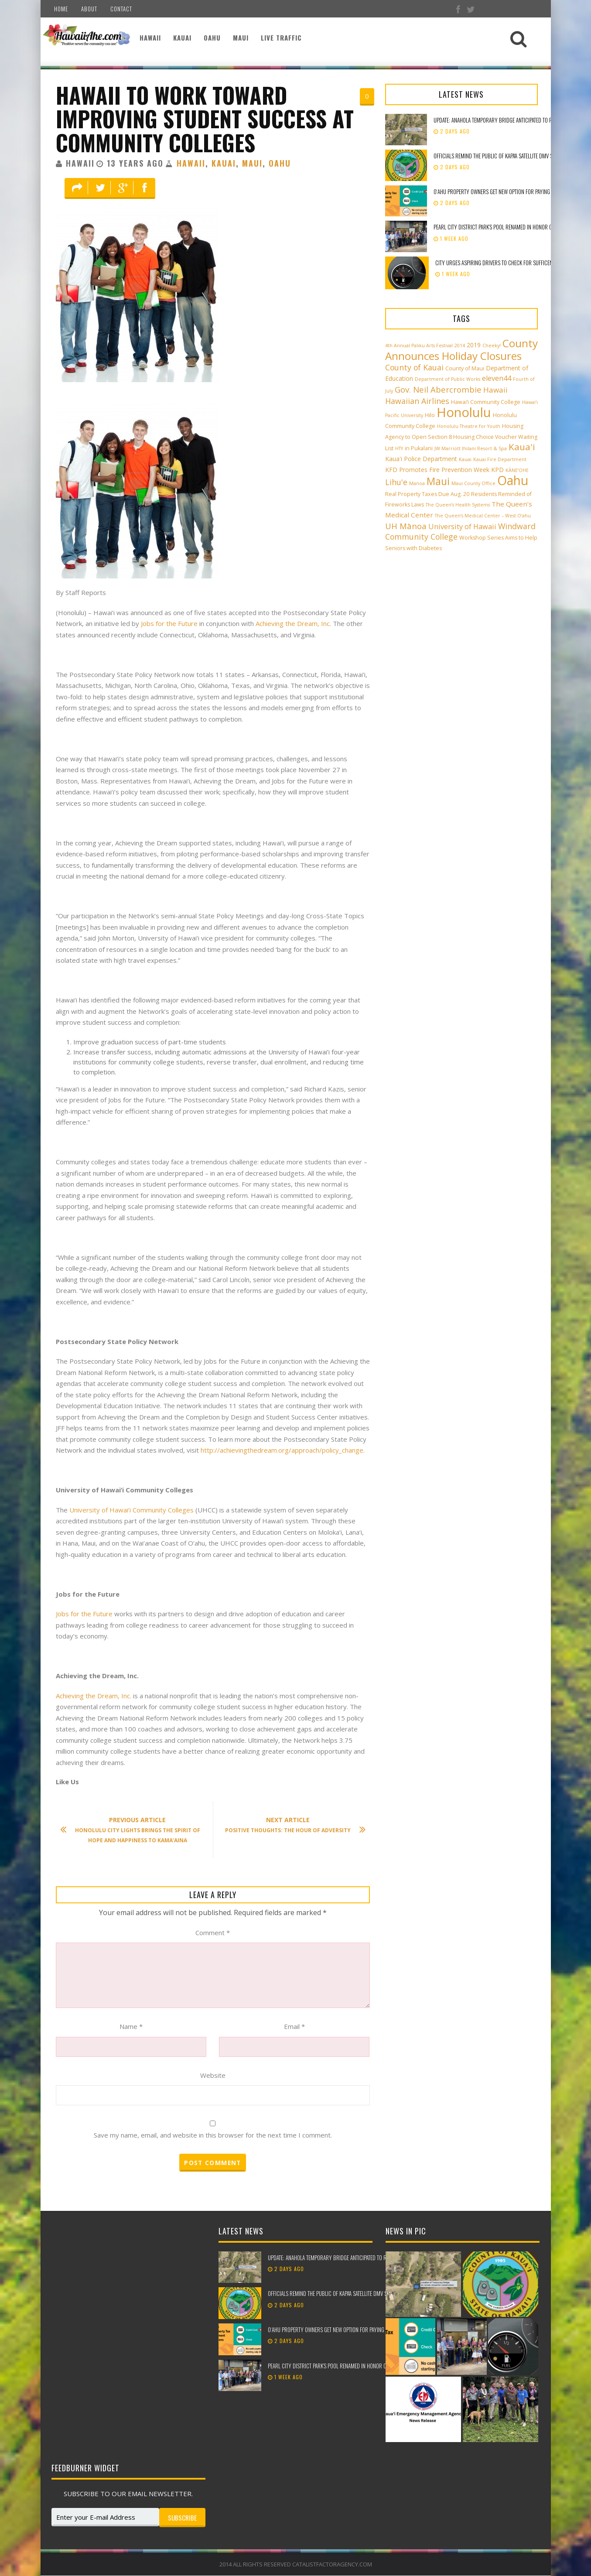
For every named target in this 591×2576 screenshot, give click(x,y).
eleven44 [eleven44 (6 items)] (496, 378)
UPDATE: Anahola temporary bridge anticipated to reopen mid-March (347, 2258)
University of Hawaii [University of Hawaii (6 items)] (462, 526)
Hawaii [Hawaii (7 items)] (495, 390)
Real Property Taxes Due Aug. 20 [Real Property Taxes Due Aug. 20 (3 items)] (427, 494)
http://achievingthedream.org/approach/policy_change (282, 1450)
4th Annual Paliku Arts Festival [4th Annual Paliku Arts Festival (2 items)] (419, 345)
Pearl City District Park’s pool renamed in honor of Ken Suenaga (509, 227)
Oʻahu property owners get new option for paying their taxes (505, 191)
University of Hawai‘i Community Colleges (131, 1509)
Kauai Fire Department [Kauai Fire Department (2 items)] (499, 459)
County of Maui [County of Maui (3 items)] (464, 368)
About (89, 8)
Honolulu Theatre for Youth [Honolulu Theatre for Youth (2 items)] (468, 426)
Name (131, 2026)
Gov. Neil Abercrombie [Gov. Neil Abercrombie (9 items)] (438, 389)
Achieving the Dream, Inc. (93, 1695)
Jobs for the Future (169, 623)
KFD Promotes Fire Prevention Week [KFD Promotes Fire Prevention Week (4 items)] (437, 469)
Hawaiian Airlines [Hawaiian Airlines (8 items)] (417, 401)
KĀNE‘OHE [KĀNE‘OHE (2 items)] (517, 470)
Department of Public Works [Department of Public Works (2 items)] (447, 379)
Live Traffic (281, 37)
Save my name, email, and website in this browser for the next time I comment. (213, 2135)
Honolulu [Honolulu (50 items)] (464, 412)
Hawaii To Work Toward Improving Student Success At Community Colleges (205, 118)
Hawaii (150, 37)
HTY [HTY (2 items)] (399, 448)
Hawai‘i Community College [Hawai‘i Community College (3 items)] (485, 402)
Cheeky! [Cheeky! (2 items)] (491, 345)
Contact (121, 8)
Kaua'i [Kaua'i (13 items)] (522, 447)
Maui (241, 37)
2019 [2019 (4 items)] (474, 345)
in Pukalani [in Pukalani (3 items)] (419, 448)
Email (294, 2026)
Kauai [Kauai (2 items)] (465, 459)
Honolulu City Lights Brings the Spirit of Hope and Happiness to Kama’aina (134, 1830)
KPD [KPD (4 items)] (497, 469)
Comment (212, 1932)
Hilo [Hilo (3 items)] (430, 415)
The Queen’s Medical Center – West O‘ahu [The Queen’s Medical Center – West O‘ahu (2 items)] (483, 516)
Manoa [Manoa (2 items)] (417, 483)
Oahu (212, 37)
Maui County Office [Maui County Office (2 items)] (473, 483)
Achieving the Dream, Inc (293, 623)
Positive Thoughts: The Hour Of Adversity (291, 1825)
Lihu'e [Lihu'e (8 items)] (396, 482)
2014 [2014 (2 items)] (459, 345)
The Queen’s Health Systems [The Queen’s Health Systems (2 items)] (458, 505)
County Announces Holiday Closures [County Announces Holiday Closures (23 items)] (461, 349)
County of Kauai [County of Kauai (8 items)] (414, 367)
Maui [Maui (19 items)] (438, 481)
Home (61, 8)
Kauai (182, 37)
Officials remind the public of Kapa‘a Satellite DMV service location (511, 156)
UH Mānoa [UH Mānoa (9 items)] (406, 525)
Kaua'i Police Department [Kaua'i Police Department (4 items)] (421, 459)
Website (212, 2075)
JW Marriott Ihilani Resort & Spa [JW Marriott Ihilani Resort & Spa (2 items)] (470, 448)
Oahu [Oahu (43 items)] (512, 480)
